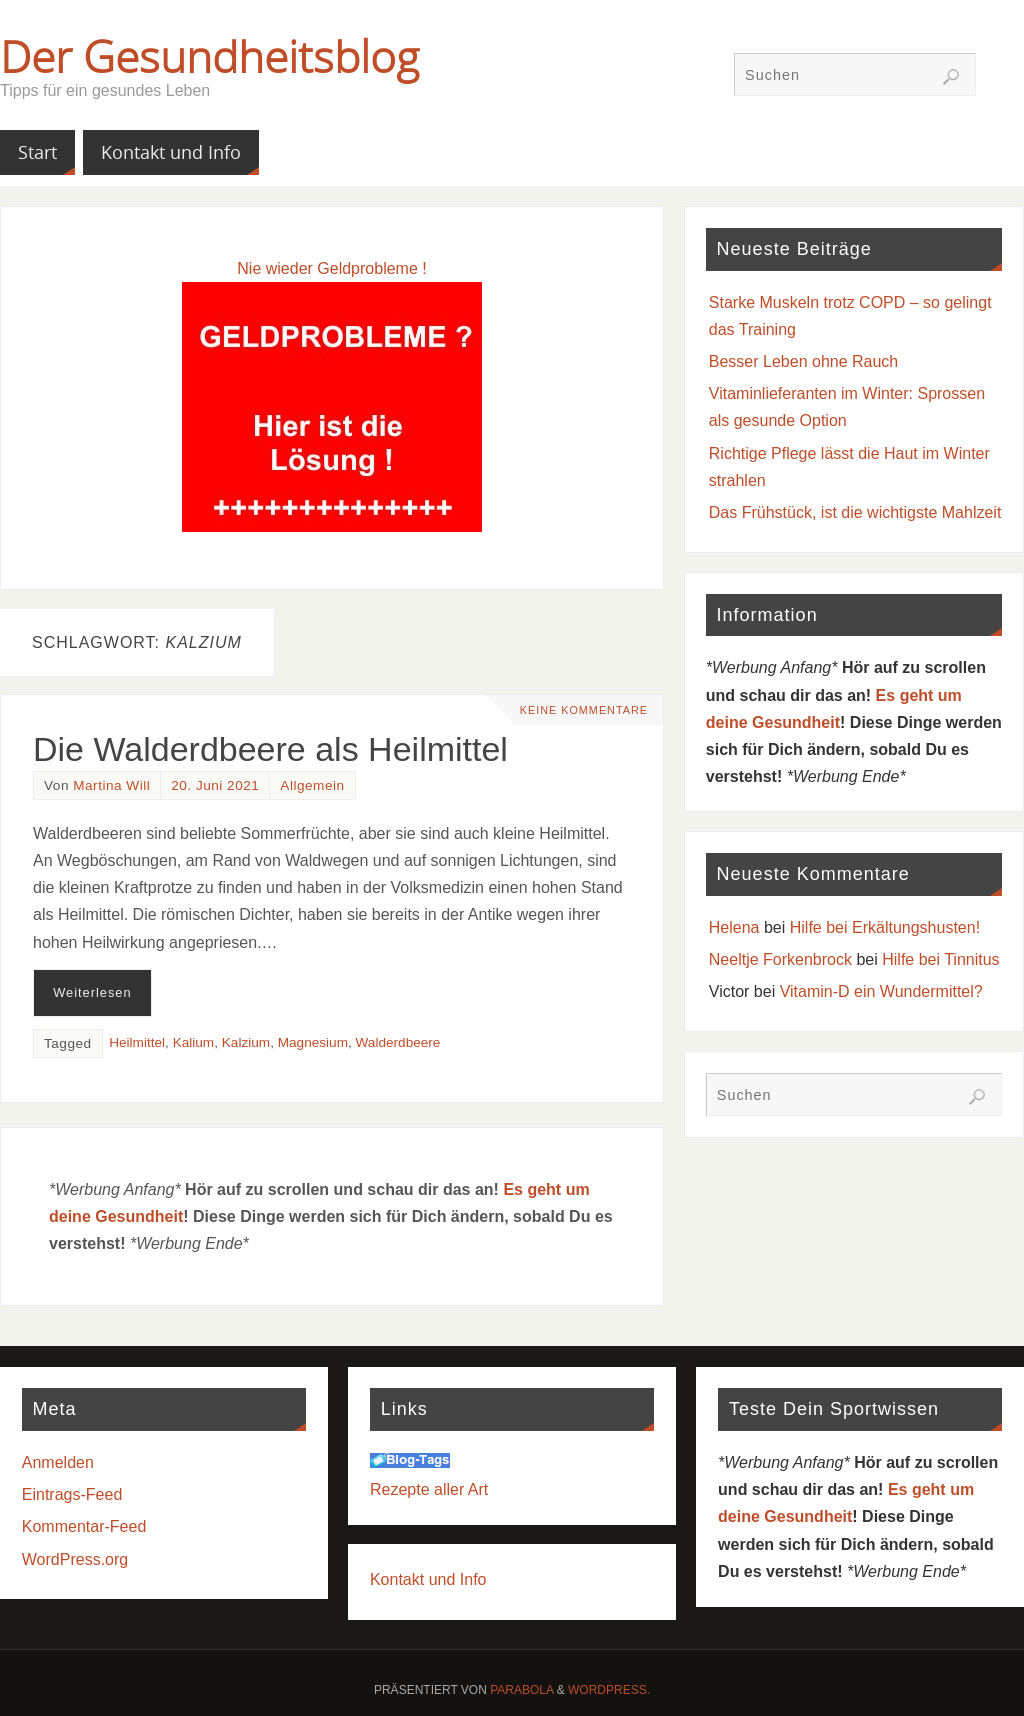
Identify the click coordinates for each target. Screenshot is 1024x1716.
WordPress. (609, 1690)
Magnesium (313, 1042)
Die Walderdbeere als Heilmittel (270, 749)
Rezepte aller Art (429, 1489)
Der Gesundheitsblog (209, 56)
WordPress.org (75, 1559)
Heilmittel (137, 1042)
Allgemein (312, 785)
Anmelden (58, 1462)
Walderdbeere (398, 1042)
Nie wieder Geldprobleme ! (331, 268)
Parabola (521, 1690)
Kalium (194, 1042)
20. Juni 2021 (215, 785)
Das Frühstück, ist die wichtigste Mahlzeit (855, 512)
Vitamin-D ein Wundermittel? (881, 991)
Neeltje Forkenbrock (780, 959)
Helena (734, 927)
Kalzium (246, 1042)
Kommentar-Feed (84, 1526)
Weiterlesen (92, 992)
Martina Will (111, 785)
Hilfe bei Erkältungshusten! (885, 927)
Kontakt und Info (428, 1579)
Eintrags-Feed (72, 1494)
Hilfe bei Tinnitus (940, 959)
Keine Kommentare (582, 710)
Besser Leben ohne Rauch (803, 361)
